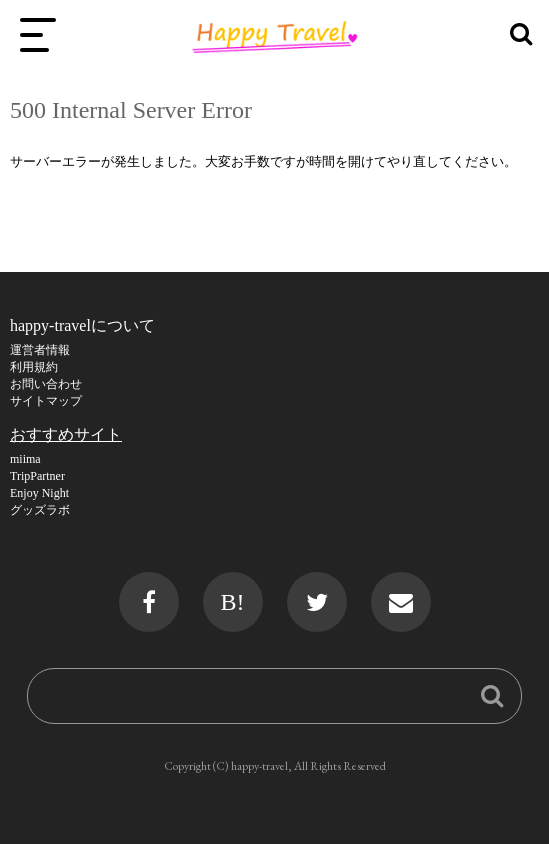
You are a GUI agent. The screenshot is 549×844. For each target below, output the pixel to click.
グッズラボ (40, 510)
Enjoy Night (39, 493)
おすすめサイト (66, 434)
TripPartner (37, 476)
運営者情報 (40, 350)
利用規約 (34, 367)
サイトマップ (46, 401)
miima (25, 459)
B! (233, 602)
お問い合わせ (46, 384)
